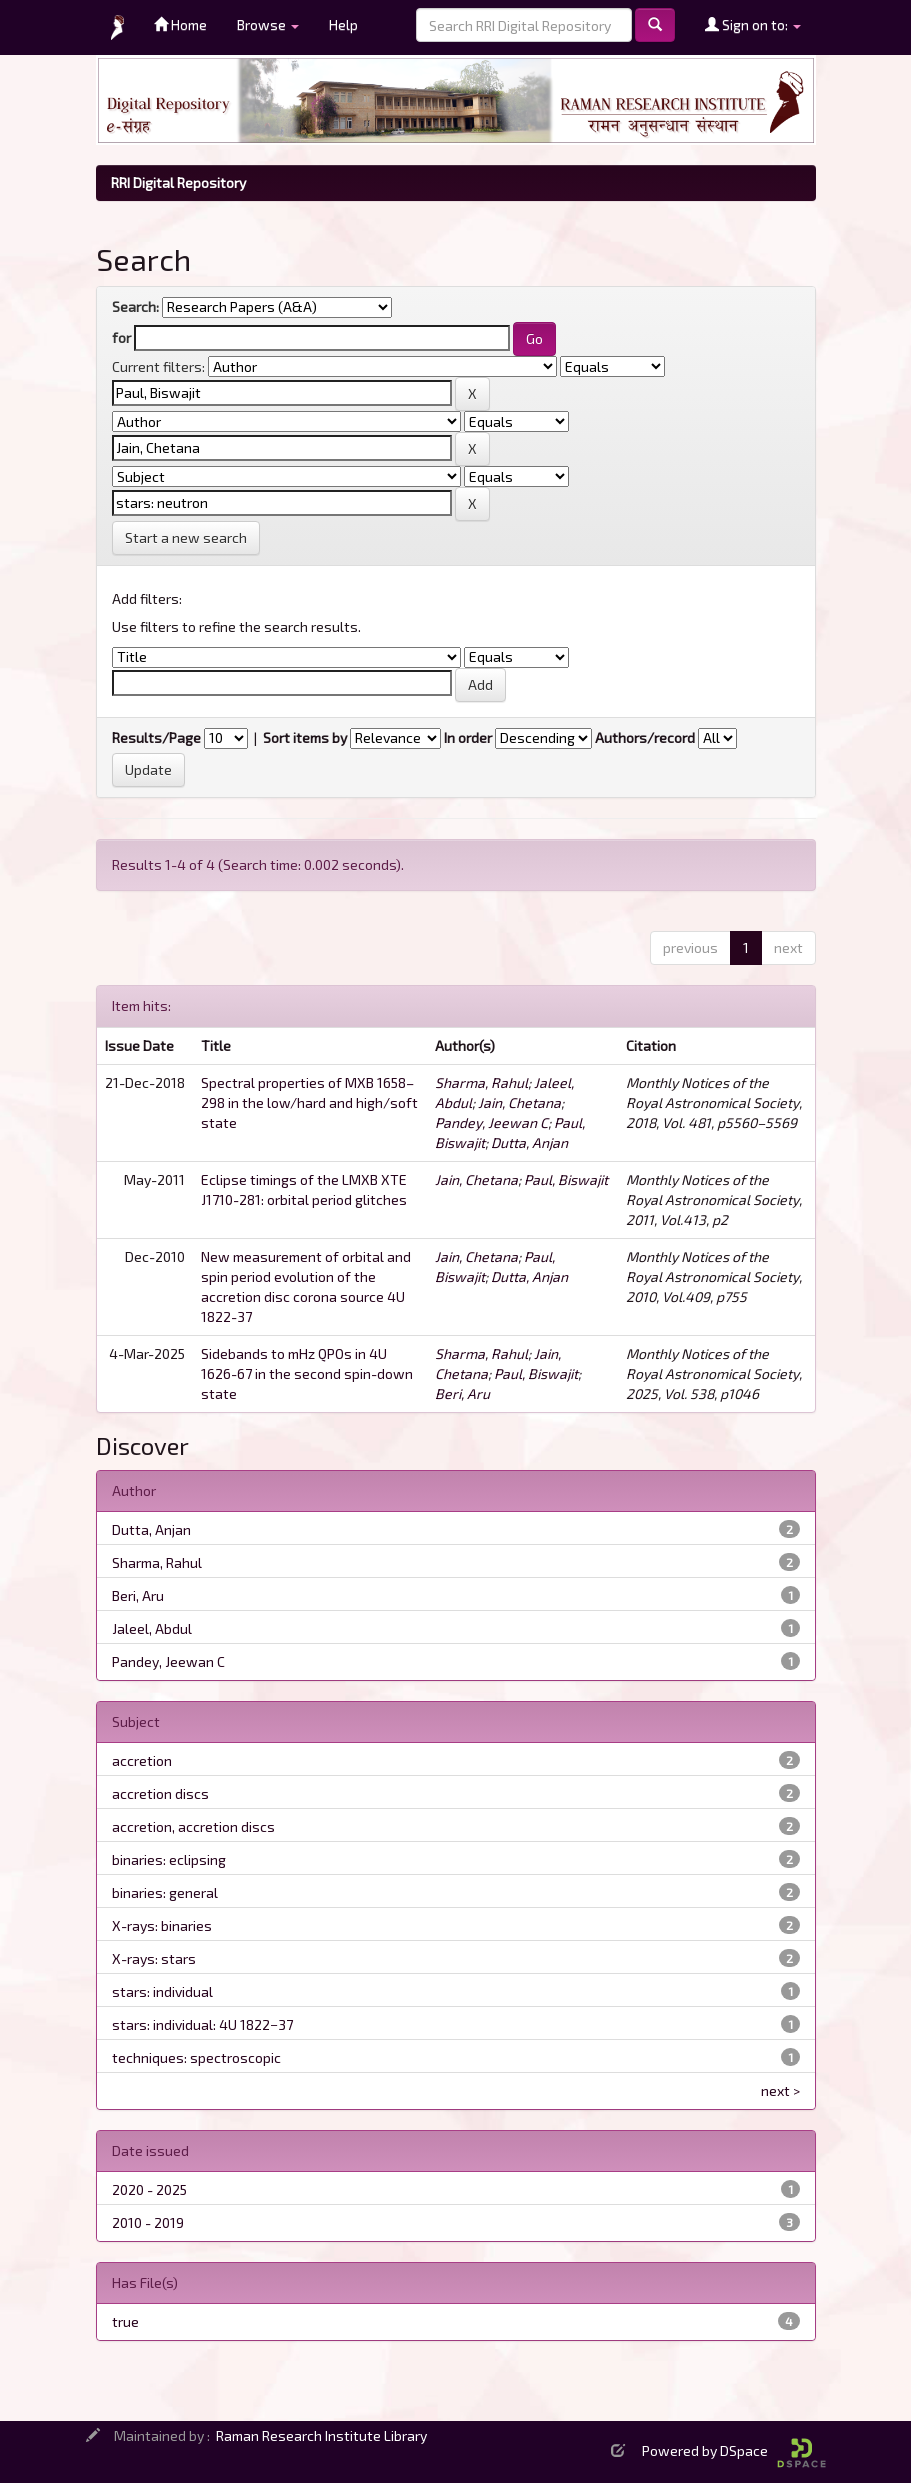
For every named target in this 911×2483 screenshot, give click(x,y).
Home (180, 24)
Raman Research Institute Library (321, 2435)
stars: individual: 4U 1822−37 (202, 2024)
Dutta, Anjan (529, 1142)
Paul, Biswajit (566, 1179)
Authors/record (645, 737)
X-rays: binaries (162, 1925)
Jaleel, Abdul (152, 1628)
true (125, 2321)
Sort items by (305, 737)
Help (343, 24)
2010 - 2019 (148, 2222)
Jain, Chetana (519, 1102)
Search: (135, 306)
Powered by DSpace (734, 2450)
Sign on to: (753, 24)
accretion (142, 1760)
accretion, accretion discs (193, 1826)
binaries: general (165, 1892)
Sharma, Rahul (481, 1082)
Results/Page (156, 737)
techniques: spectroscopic (196, 2057)
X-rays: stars (154, 1958)
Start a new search (186, 537)
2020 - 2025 (149, 2189)
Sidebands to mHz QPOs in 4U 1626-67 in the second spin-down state (307, 1373)
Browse (268, 24)
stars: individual (162, 1991)
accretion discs (160, 1793)
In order (468, 737)
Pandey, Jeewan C (491, 1122)
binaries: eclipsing (169, 1859)
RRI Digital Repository (178, 182)
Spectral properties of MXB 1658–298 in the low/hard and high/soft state (309, 1102)
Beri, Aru (462, 1393)
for (121, 337)
